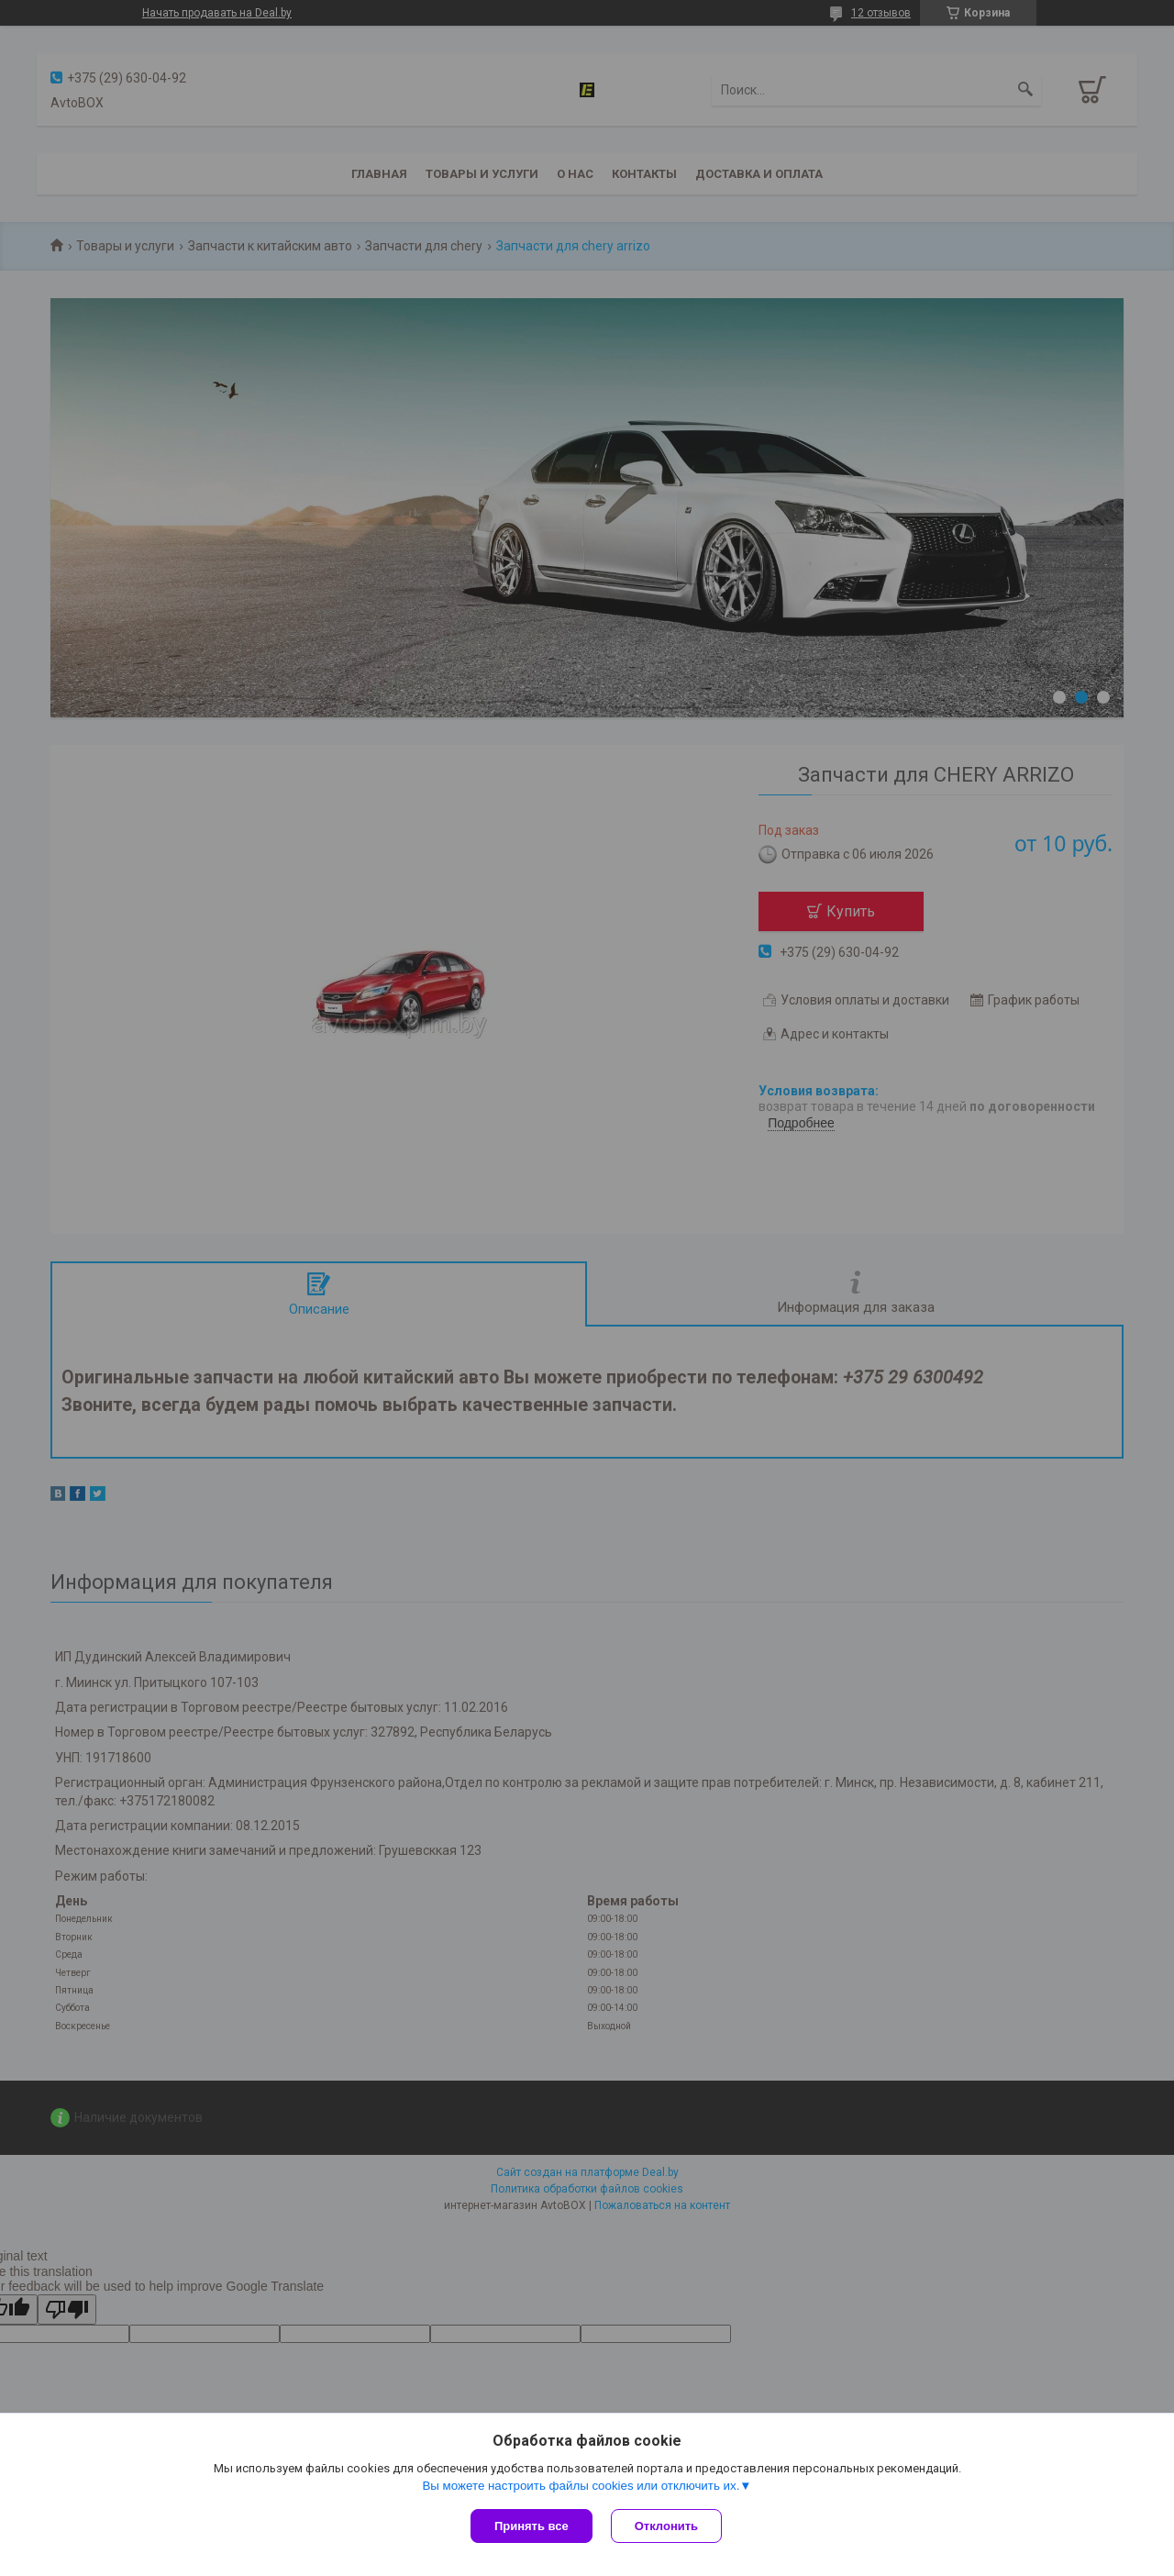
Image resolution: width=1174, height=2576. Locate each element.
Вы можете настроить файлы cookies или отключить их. (580, 2486)
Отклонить (666, 2526)
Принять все (531, 2526)
